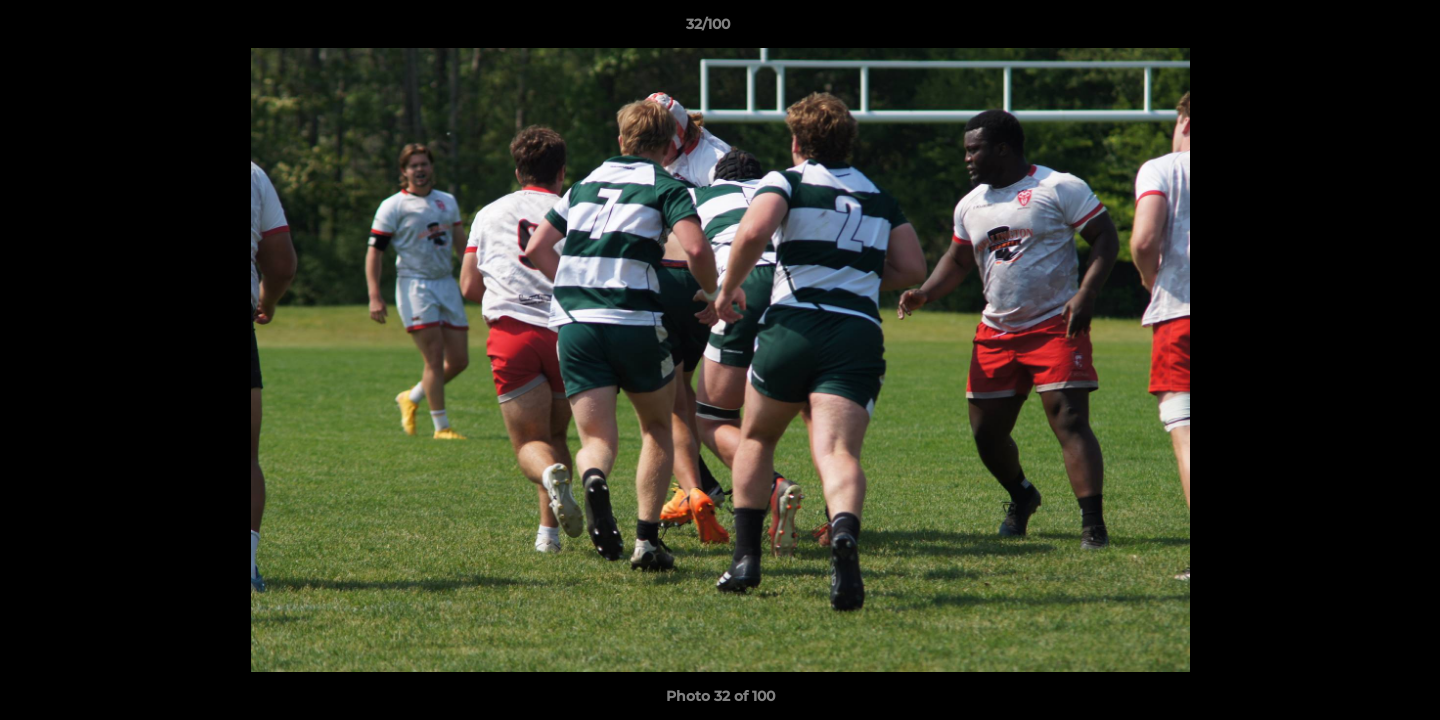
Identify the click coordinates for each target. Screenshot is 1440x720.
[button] (1356, 29)
